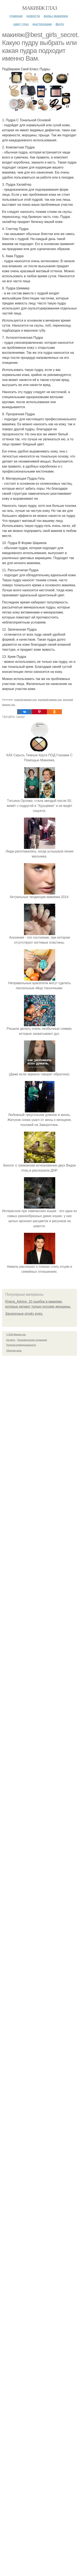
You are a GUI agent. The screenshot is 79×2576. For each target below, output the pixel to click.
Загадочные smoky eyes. (24, 1313)
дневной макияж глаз (25, 699)
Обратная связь (14, 1350)
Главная (16, 16)
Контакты (10, 1340)
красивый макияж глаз (50, 699)
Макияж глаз (39, 8)
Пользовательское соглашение (32, 1340)
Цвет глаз (21, 24)
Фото (59, 24)
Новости (33, 16)
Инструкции (42, 24)
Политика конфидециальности (21, 1345)
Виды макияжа (56, 16)
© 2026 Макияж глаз (16, 1334)
